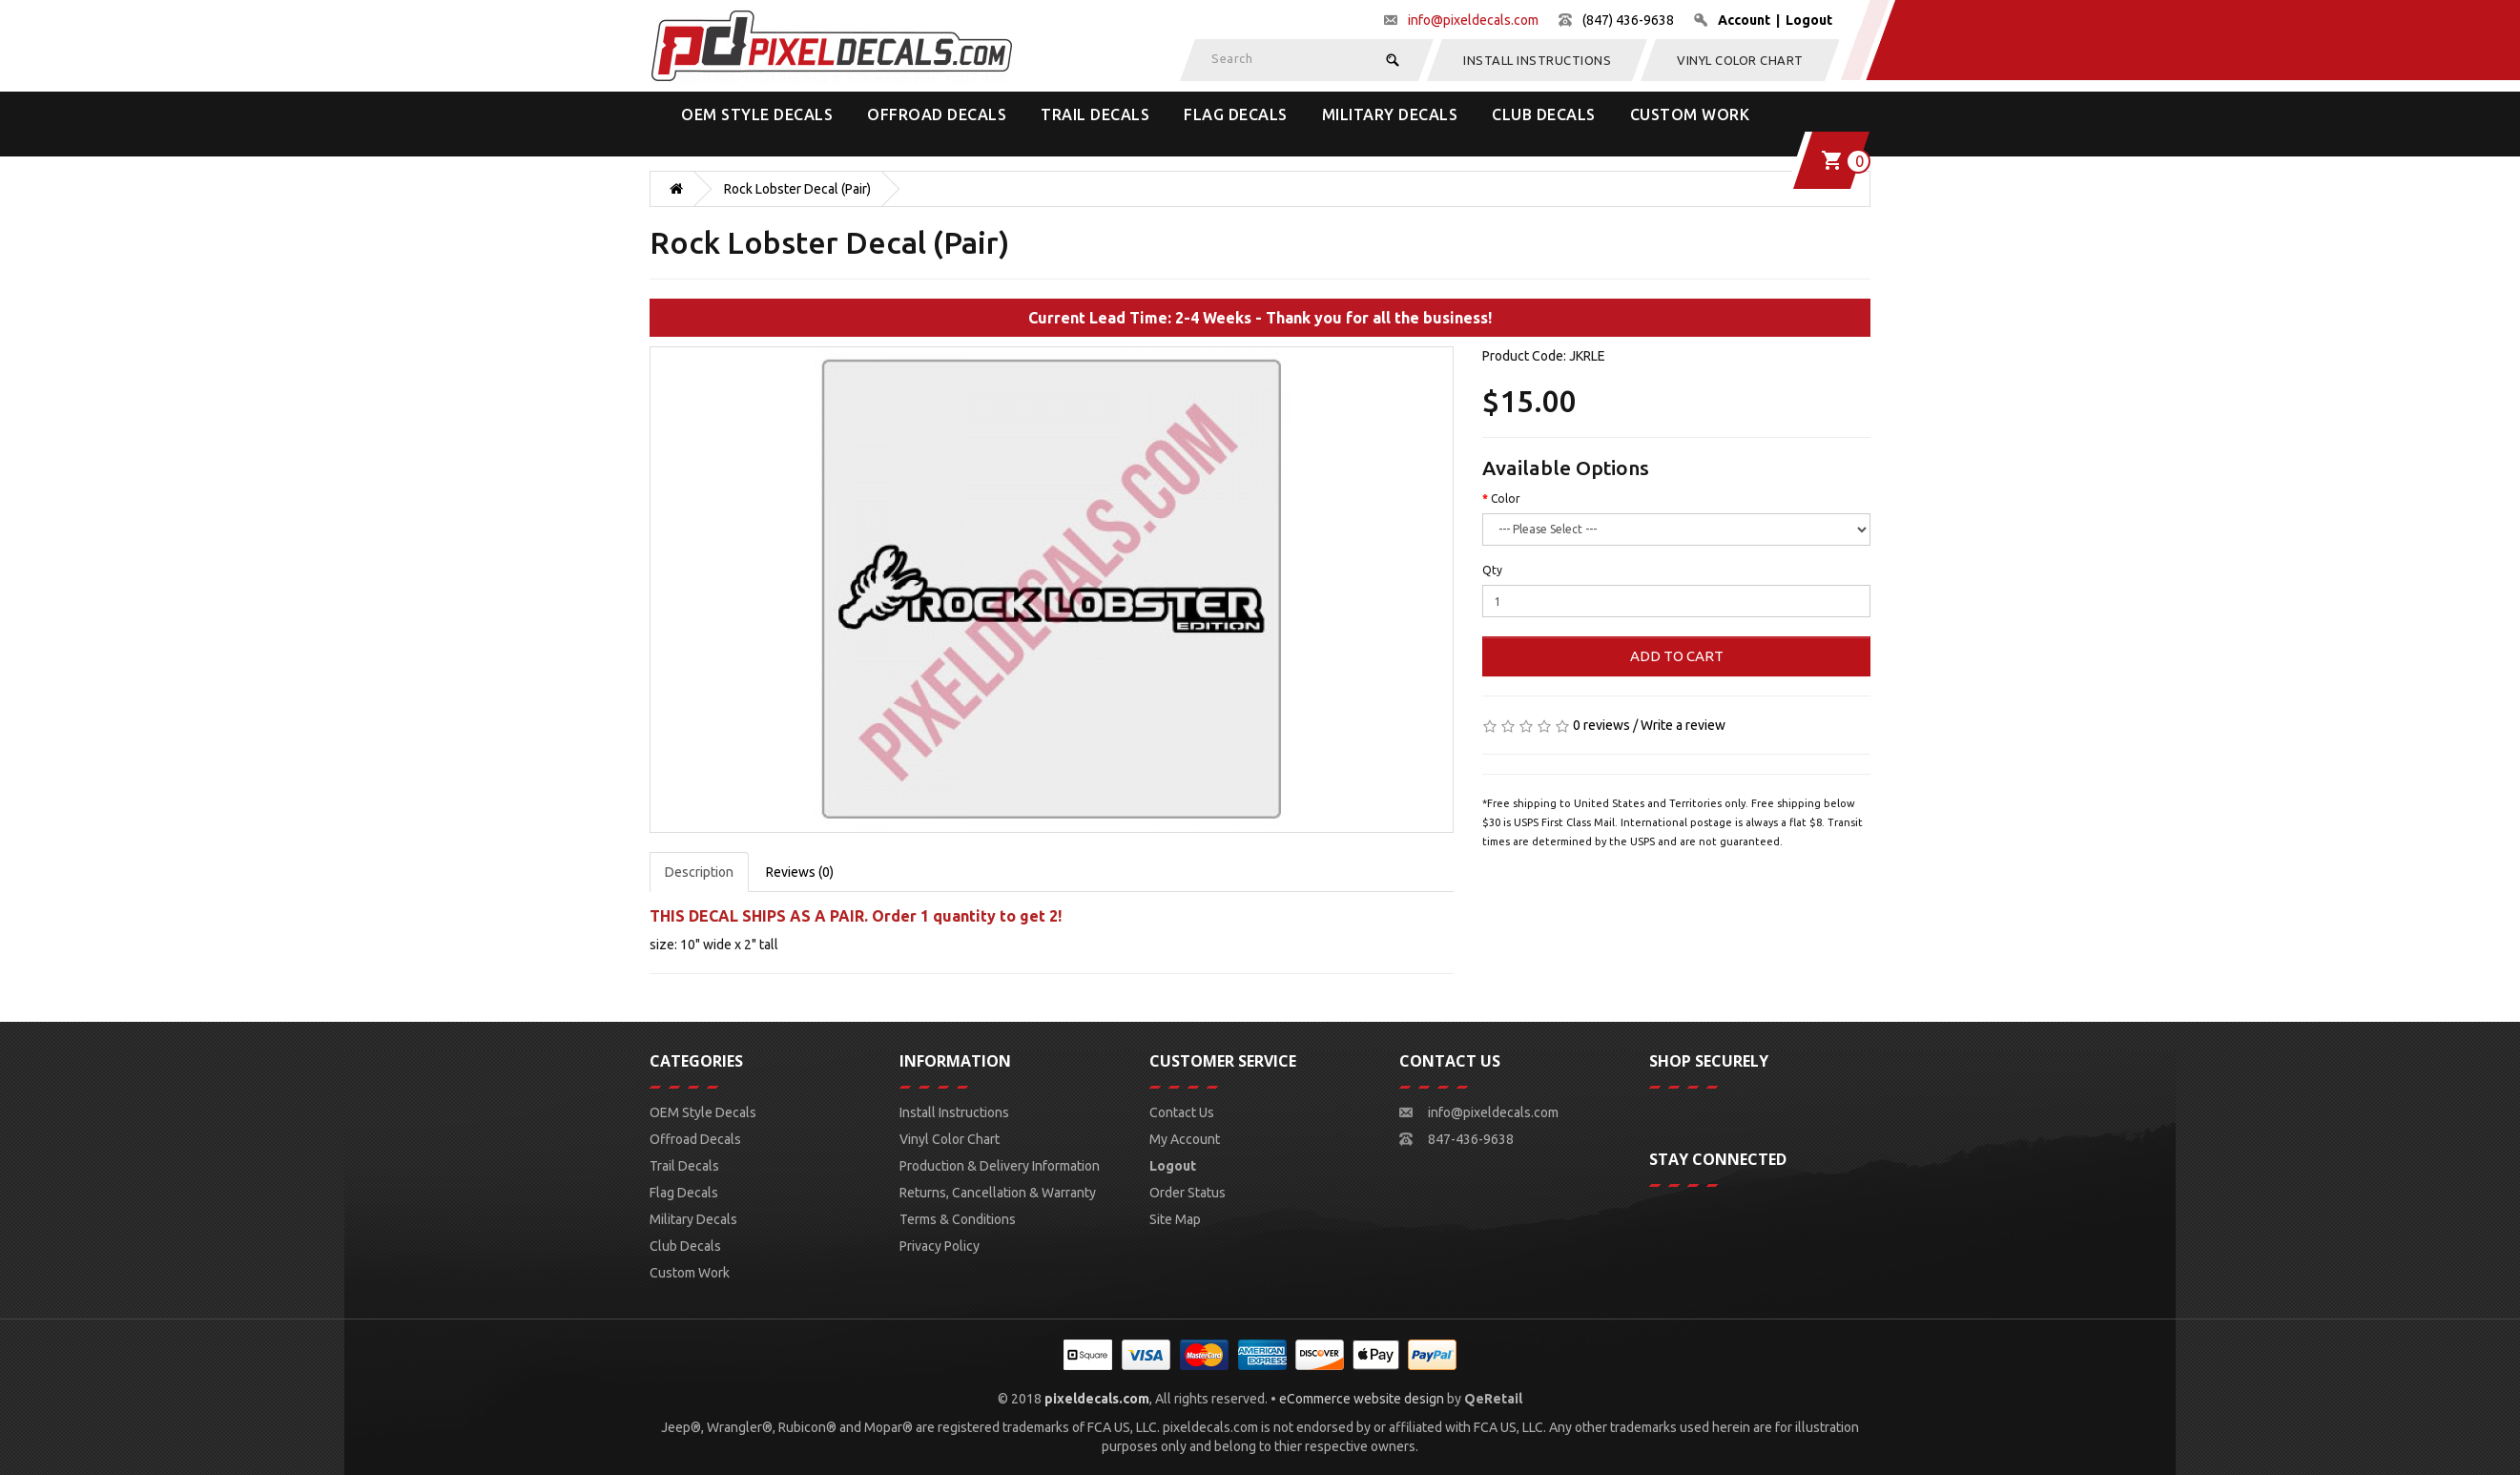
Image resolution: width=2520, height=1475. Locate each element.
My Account (1184, 1139)
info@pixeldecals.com (1473, 20)
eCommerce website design (1361, 1398)
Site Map (1175, 1219)
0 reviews (1601, 725)
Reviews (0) (800, 872)
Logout (1809, 20)
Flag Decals (1236, 114)
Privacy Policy (939, 1246)
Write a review (1683, 725)
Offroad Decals (936, 114)
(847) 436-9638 (1628, 20)
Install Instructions (1537, 60)
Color (1505, 498)
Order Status (1187, 1192)
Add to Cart (1677, 656)
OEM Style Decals (757, 114)
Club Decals (1544, 114)
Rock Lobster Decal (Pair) (797, 189)
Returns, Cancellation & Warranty (997, 1192)
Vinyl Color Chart (1740, 60)
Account (1744, 20)
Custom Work (1690, 114)
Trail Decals (1095, 114)
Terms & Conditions (957, 1219)
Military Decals (1390, 114)
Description (699, 872)
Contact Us (1181, 1112)
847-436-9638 (1471, 1139)
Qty (1492, 570)
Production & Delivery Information (999, 1166)
